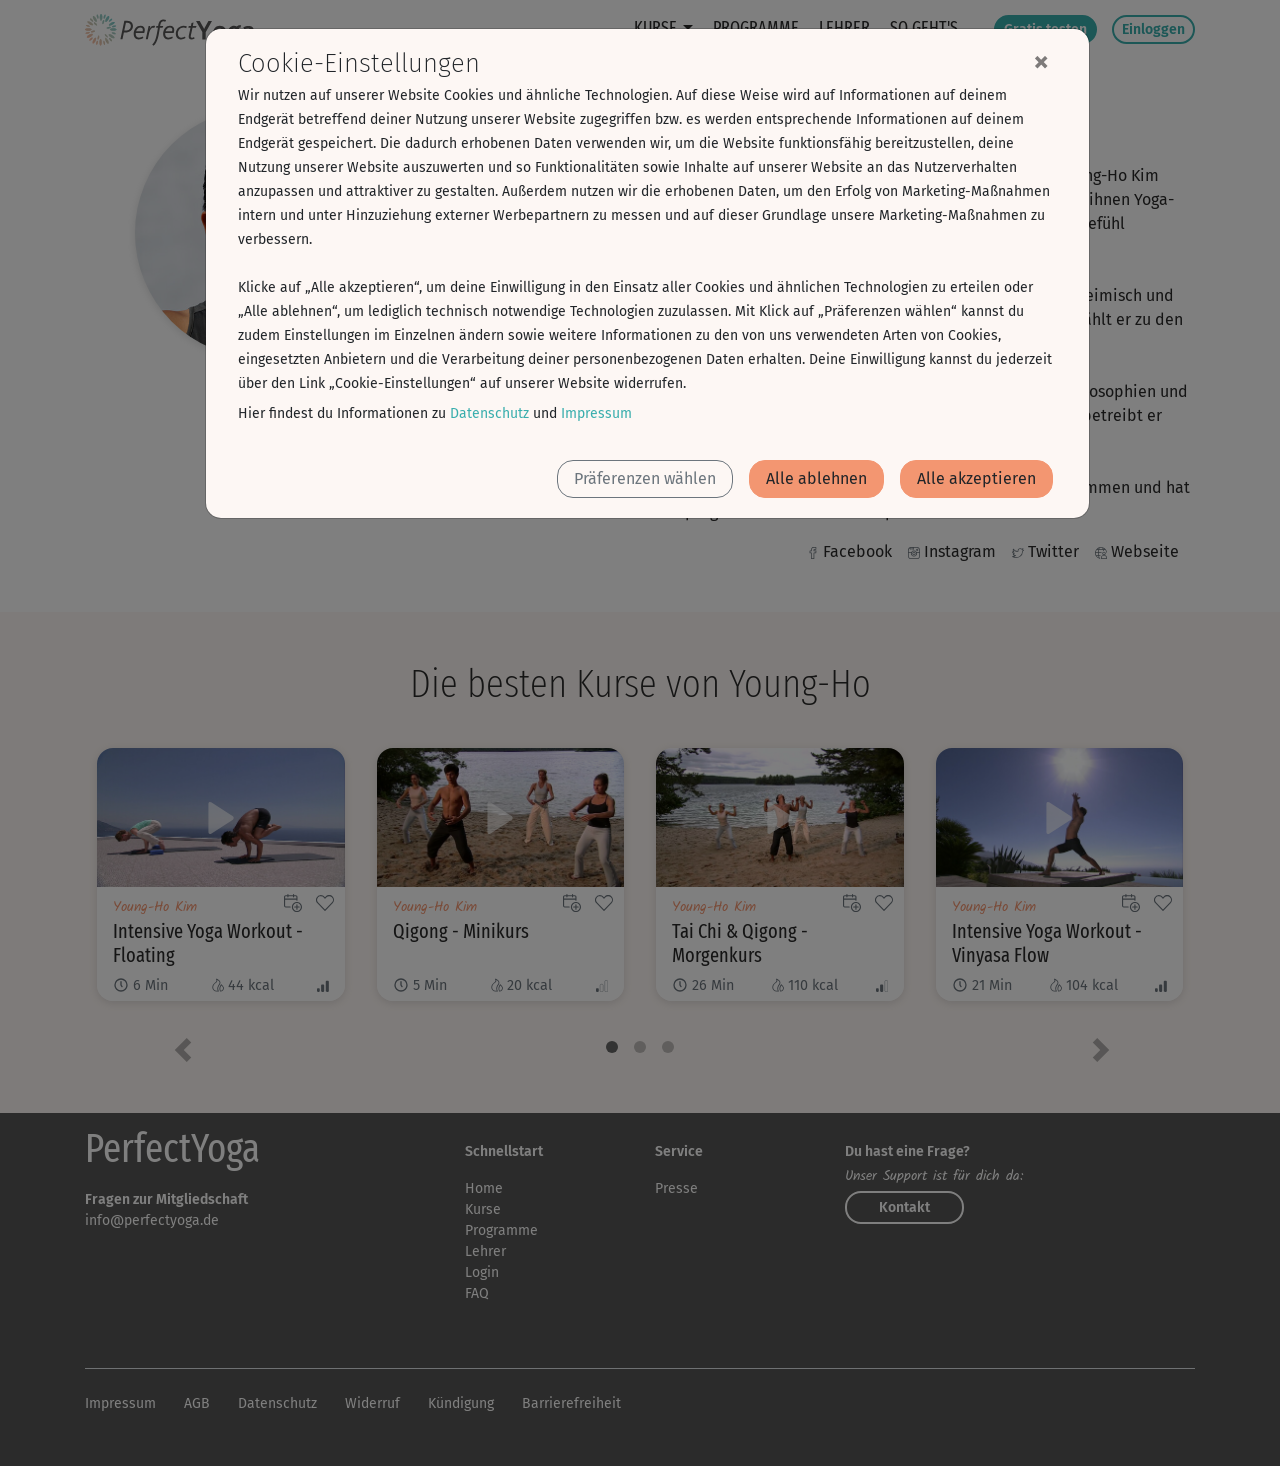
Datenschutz (489, 413)
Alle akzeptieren (976, 478)
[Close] (1041, 61)
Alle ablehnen (816, 478)
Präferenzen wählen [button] (645, 478)
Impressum (596, 413)
